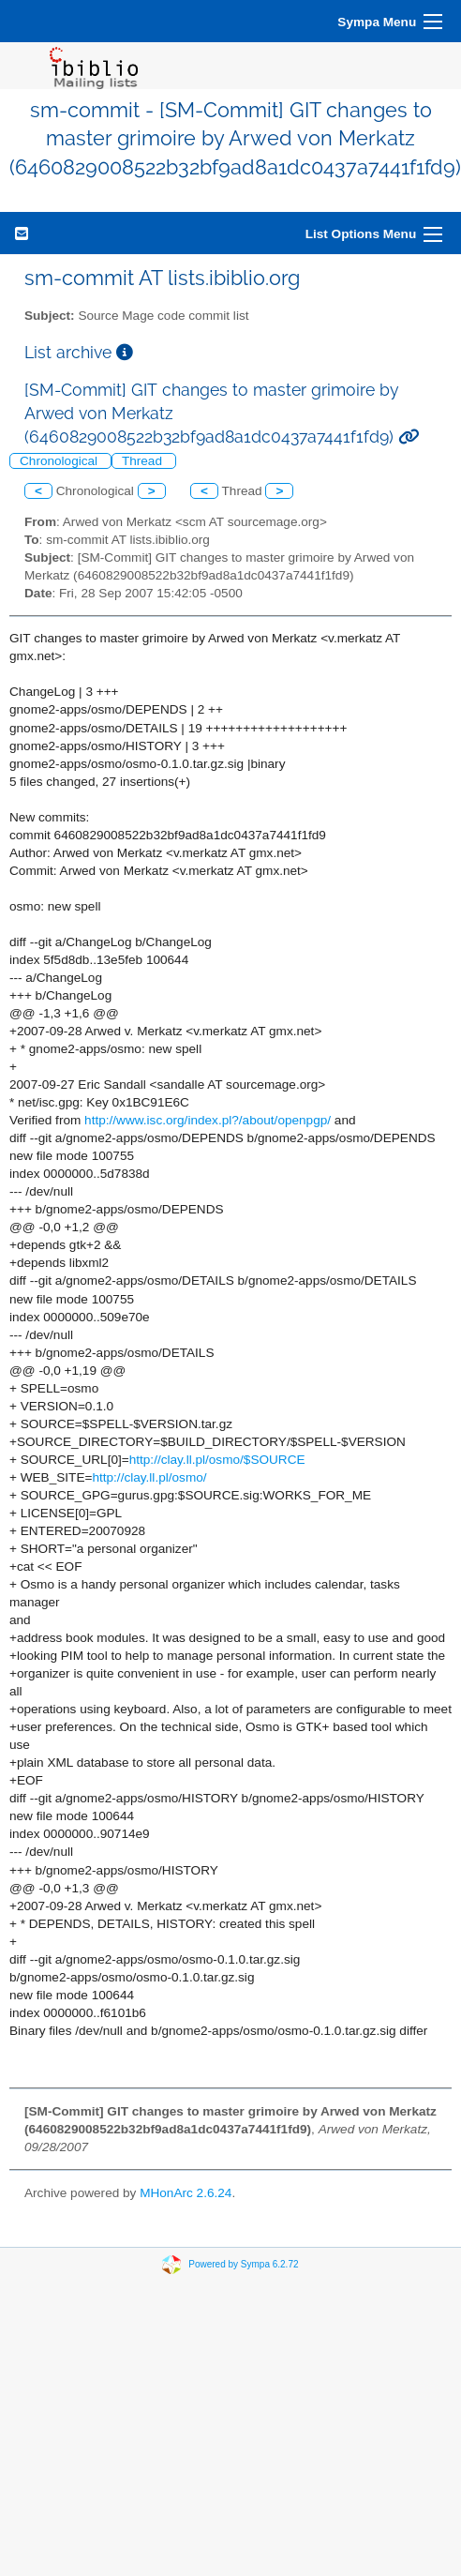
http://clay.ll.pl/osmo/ (149, 1477)
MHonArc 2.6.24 (185, 2193)
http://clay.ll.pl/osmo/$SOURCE (217, 1460)
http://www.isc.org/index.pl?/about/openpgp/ (207, 1120)
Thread (144, 461)
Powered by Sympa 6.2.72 (243, 2263)
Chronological (60, 461)
